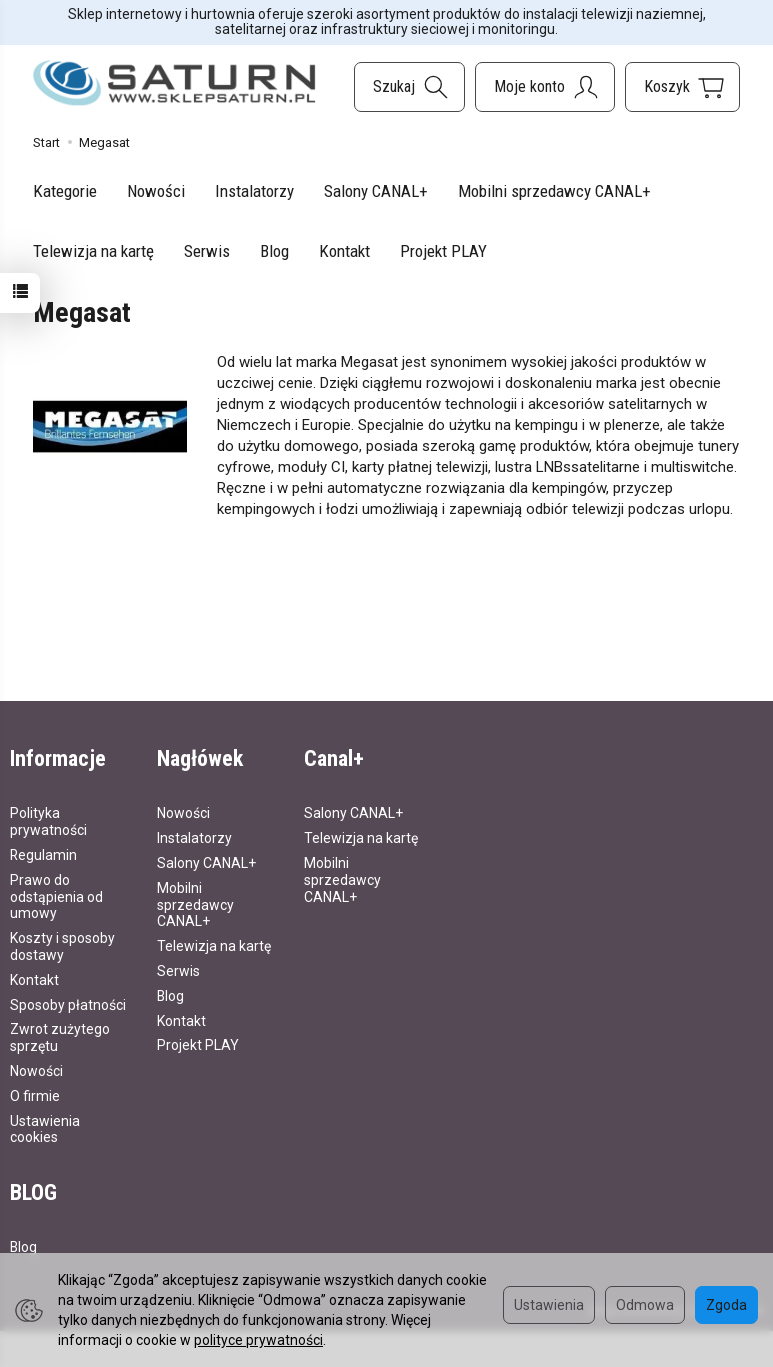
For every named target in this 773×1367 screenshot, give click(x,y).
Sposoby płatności (68, 1004)
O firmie (35, 1095)
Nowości (156, 191)
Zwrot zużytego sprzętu (60, 1036)
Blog (274, 251)
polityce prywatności (258, 1340)
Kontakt (344, 251)
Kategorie (65, 191)
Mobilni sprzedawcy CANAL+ (554, 191)
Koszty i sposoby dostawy (62, 945)
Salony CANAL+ (376, 191)
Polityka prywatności (48, 820)
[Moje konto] (545, 87)
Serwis (207, 251)
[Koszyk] (682, 87)
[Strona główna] (174, 83)
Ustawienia (549, 1305)
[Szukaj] (409, 87)
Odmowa (645, 1305)
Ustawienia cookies (45, 1128)
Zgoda (726, 1305)
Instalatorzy (254, 191)
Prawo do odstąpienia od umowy (56, 896)
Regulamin (43, 854)
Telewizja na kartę (93, 251)
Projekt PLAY (443, 251)
